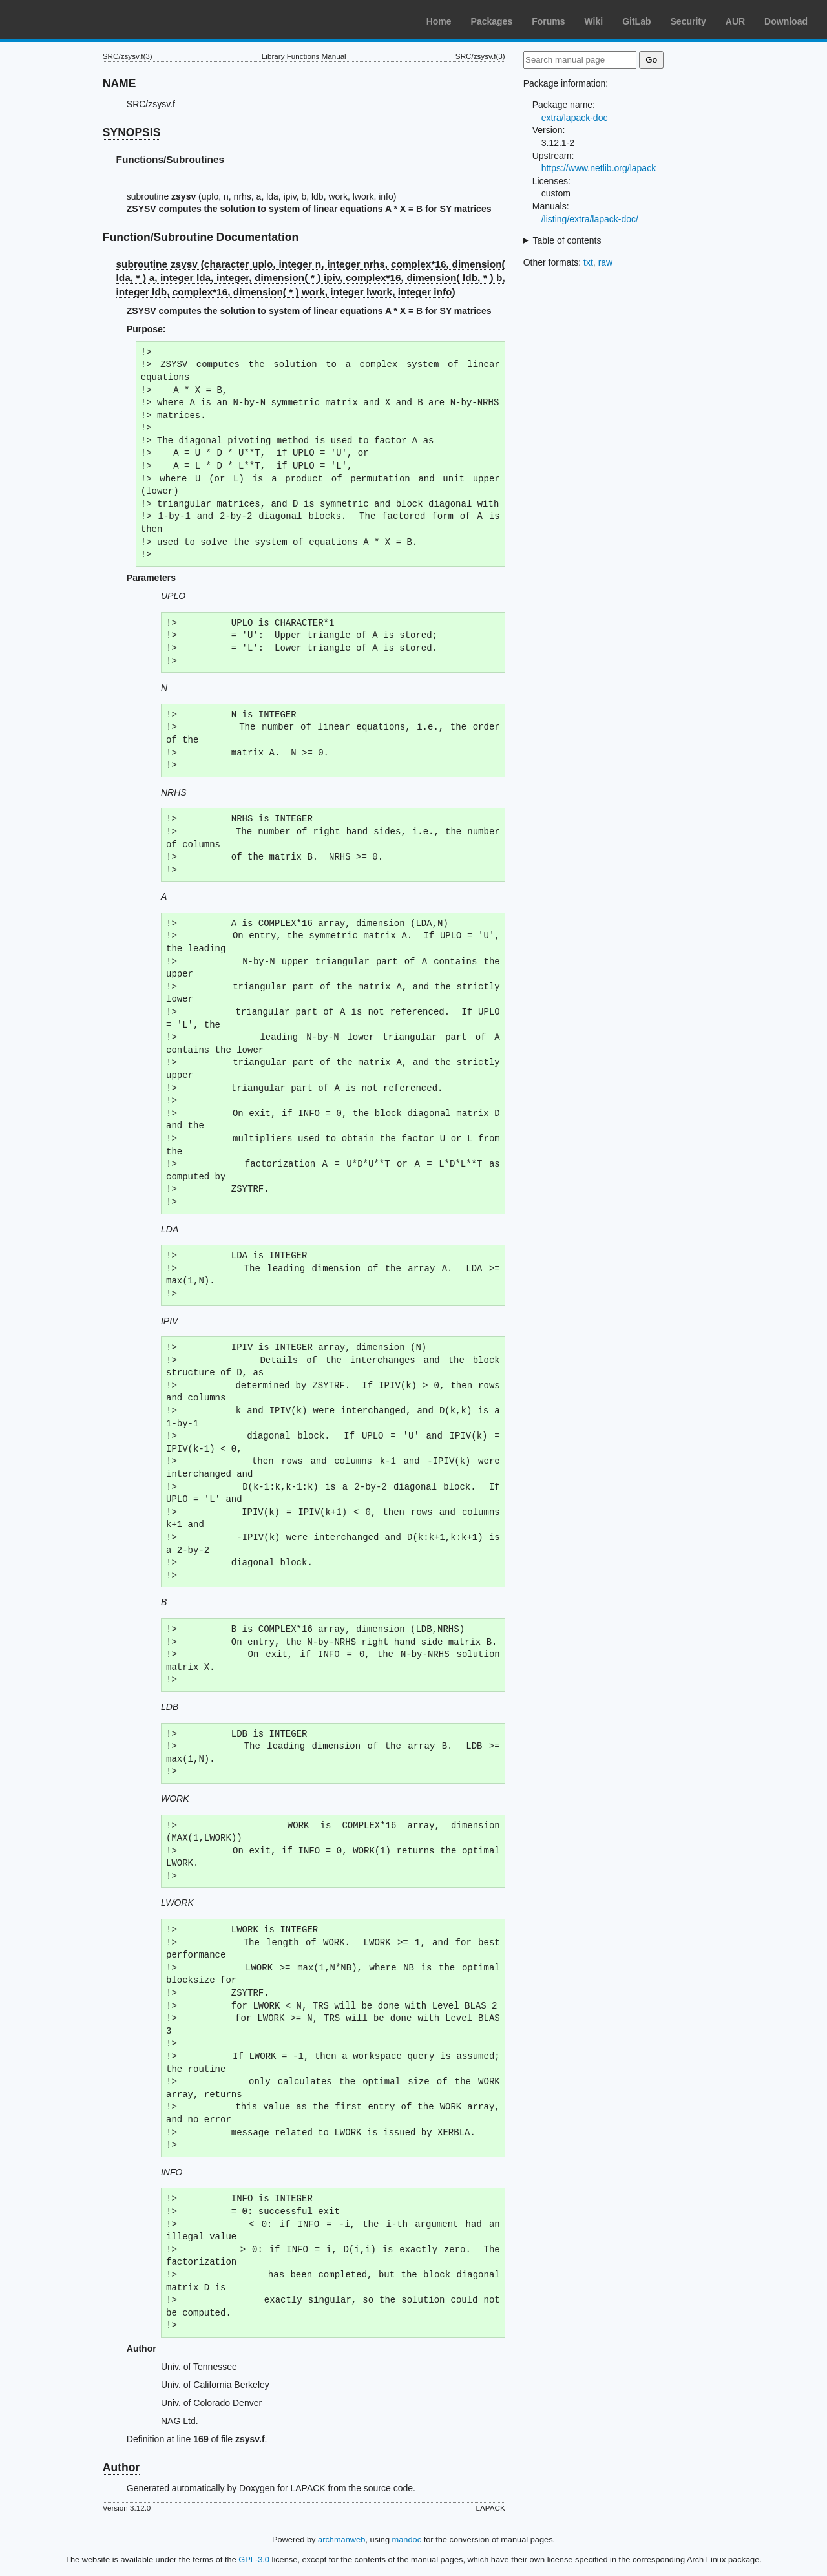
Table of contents (567, 240)
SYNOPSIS (131, 132)
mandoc (407, 2539)
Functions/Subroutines (170, 159)
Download (786, 21)
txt (588, 262)
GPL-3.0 (253, 2559)
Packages (492, 21)
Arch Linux (71, 19)
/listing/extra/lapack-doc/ (589, 219)
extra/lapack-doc (574, 117)
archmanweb (341, 2539)
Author (121, 2467)
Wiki (594, 21)
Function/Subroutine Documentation (200, 237)
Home (439, 21)
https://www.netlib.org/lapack (598, 168)
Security (688, 21)
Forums (548, 21)
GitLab (636, 21)
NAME (119, 83)
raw (605, 262)
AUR (735, 21)
